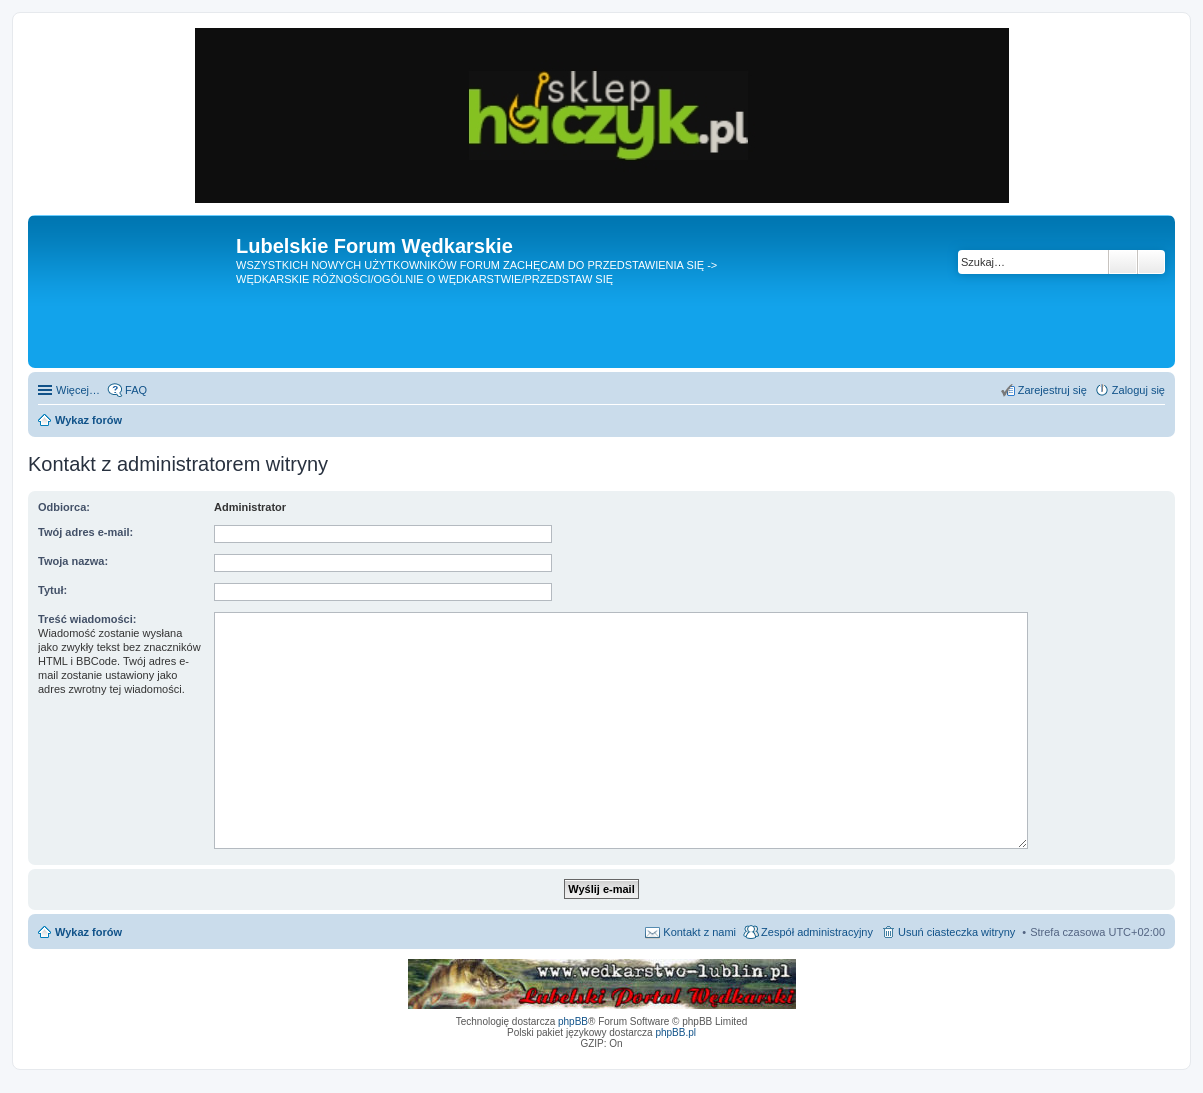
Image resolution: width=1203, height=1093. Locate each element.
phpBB (573, 1021)
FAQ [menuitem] (136, 390)
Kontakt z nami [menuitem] (699, 932)
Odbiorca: (64, 507)
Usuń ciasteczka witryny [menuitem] (956, 932)
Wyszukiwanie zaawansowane (1151, 262)
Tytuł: (52, 590)
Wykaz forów (88, 932)
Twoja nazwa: (73, 561)
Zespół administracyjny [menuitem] (817, 932)
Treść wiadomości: (87, 619)
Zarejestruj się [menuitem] (1052, 390)
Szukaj (1123, 262)
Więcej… (78, 390)
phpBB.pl (675, 1032)
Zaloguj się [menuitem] (1138, 390)
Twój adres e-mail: (85, 532)
